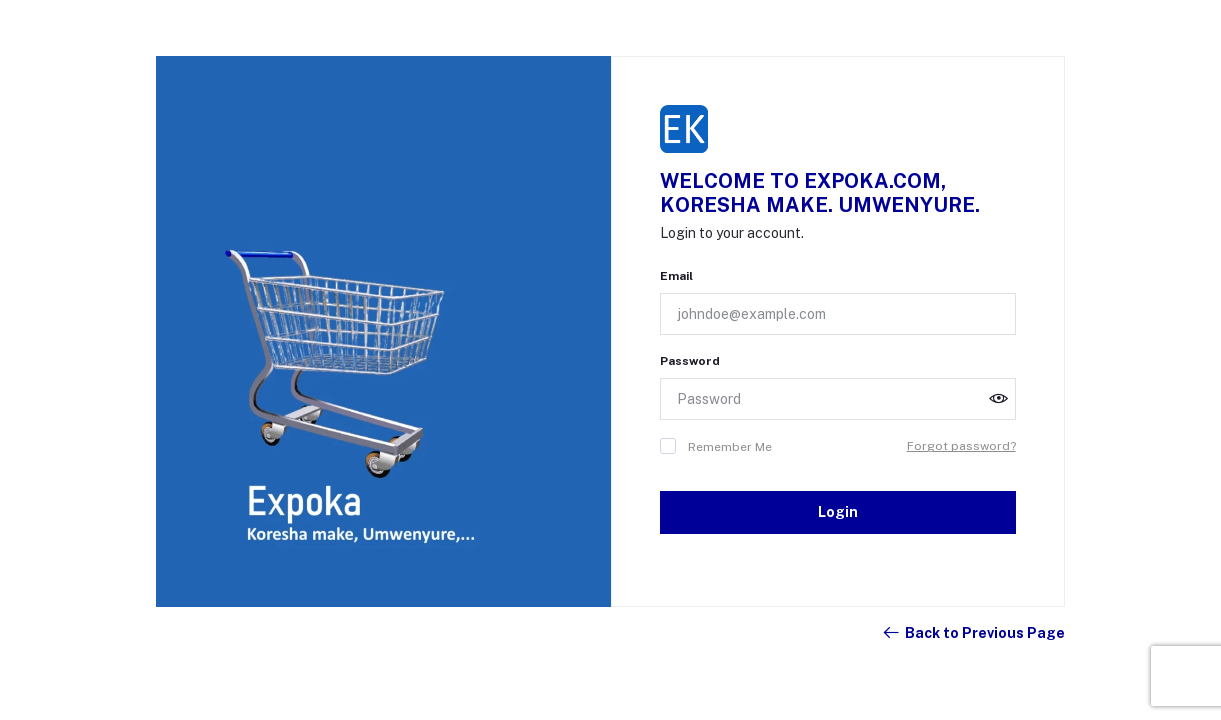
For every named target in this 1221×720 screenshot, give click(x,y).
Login (838, 512)
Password (690, 361)
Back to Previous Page (973, 633)
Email (676, 276)
